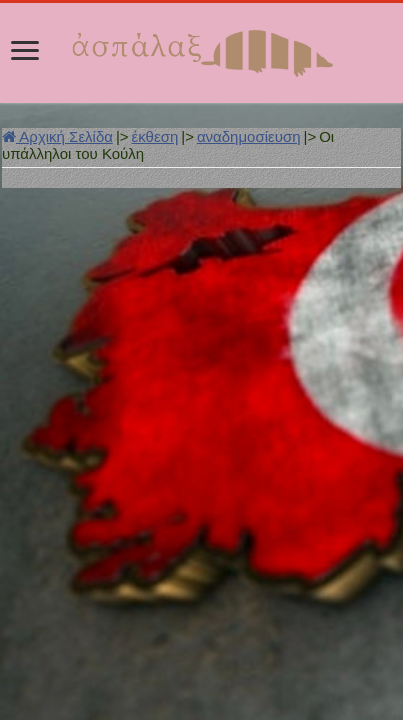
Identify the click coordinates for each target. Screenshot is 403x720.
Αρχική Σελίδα (57, 136)
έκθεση (155, 136)
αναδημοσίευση (249, 136)
